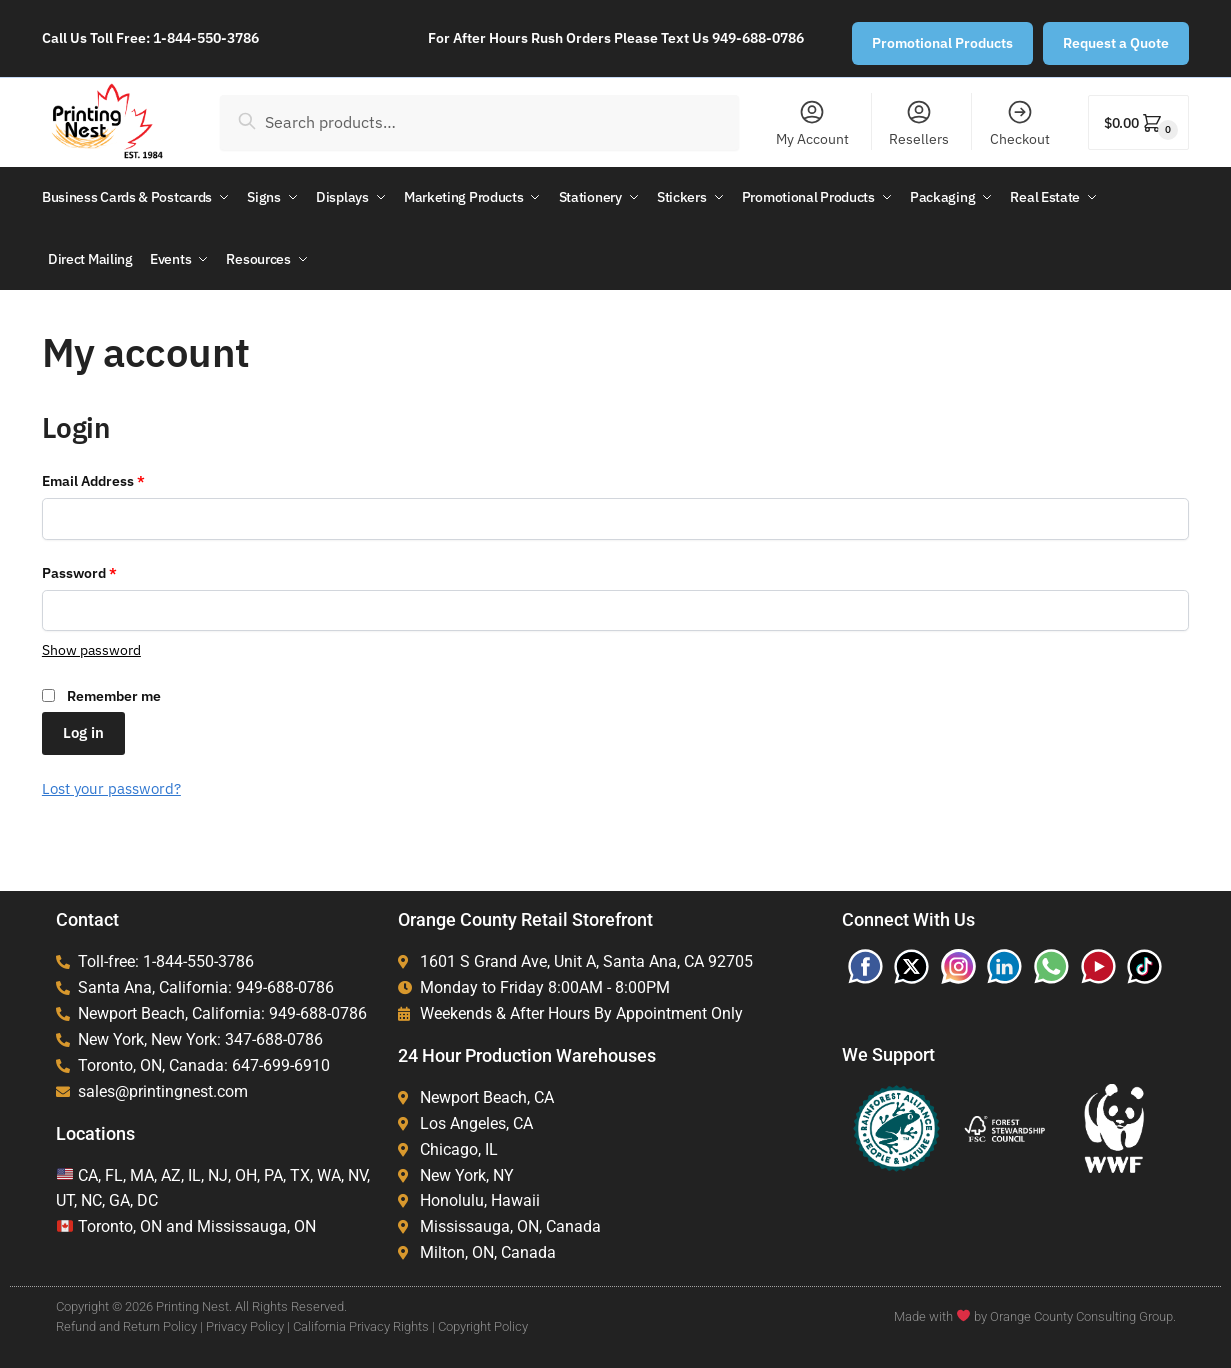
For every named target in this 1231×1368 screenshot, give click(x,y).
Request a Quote (1116, 43)
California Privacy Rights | (364, 1323)
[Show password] (91, 647)
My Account (812, 123)
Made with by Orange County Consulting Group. (1035, 1313)
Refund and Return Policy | (129, 1323)
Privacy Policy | (248, 1323)
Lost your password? (111, 785)
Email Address (122, 477)
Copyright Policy (483, 1323)
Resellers (919, 123)
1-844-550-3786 (206, 38)
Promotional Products (942, 43)
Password (108, 569)
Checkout (1020, 123)
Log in (83, 729)
